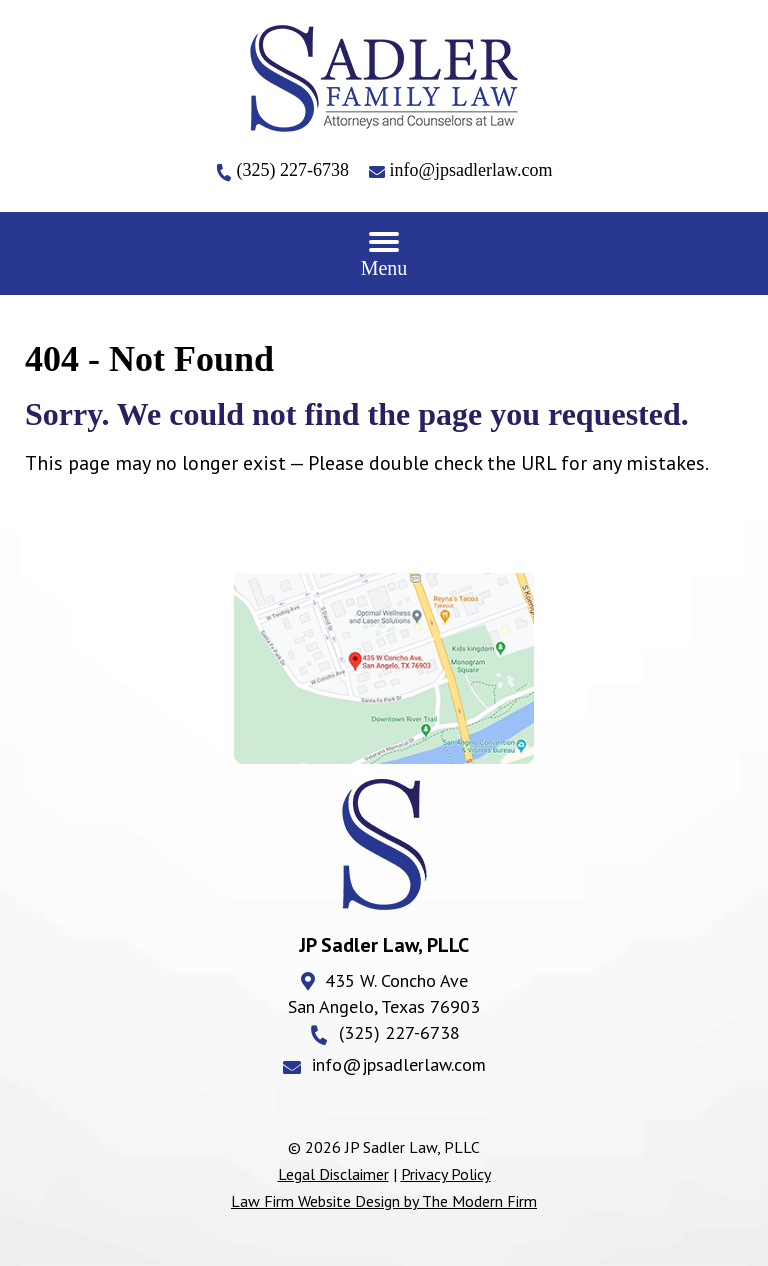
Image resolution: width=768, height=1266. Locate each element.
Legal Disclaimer (333, 1174)
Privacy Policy (446, 1174)
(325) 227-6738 (295, 170)
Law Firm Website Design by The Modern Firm (384, 1201)
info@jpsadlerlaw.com (471, 170)
